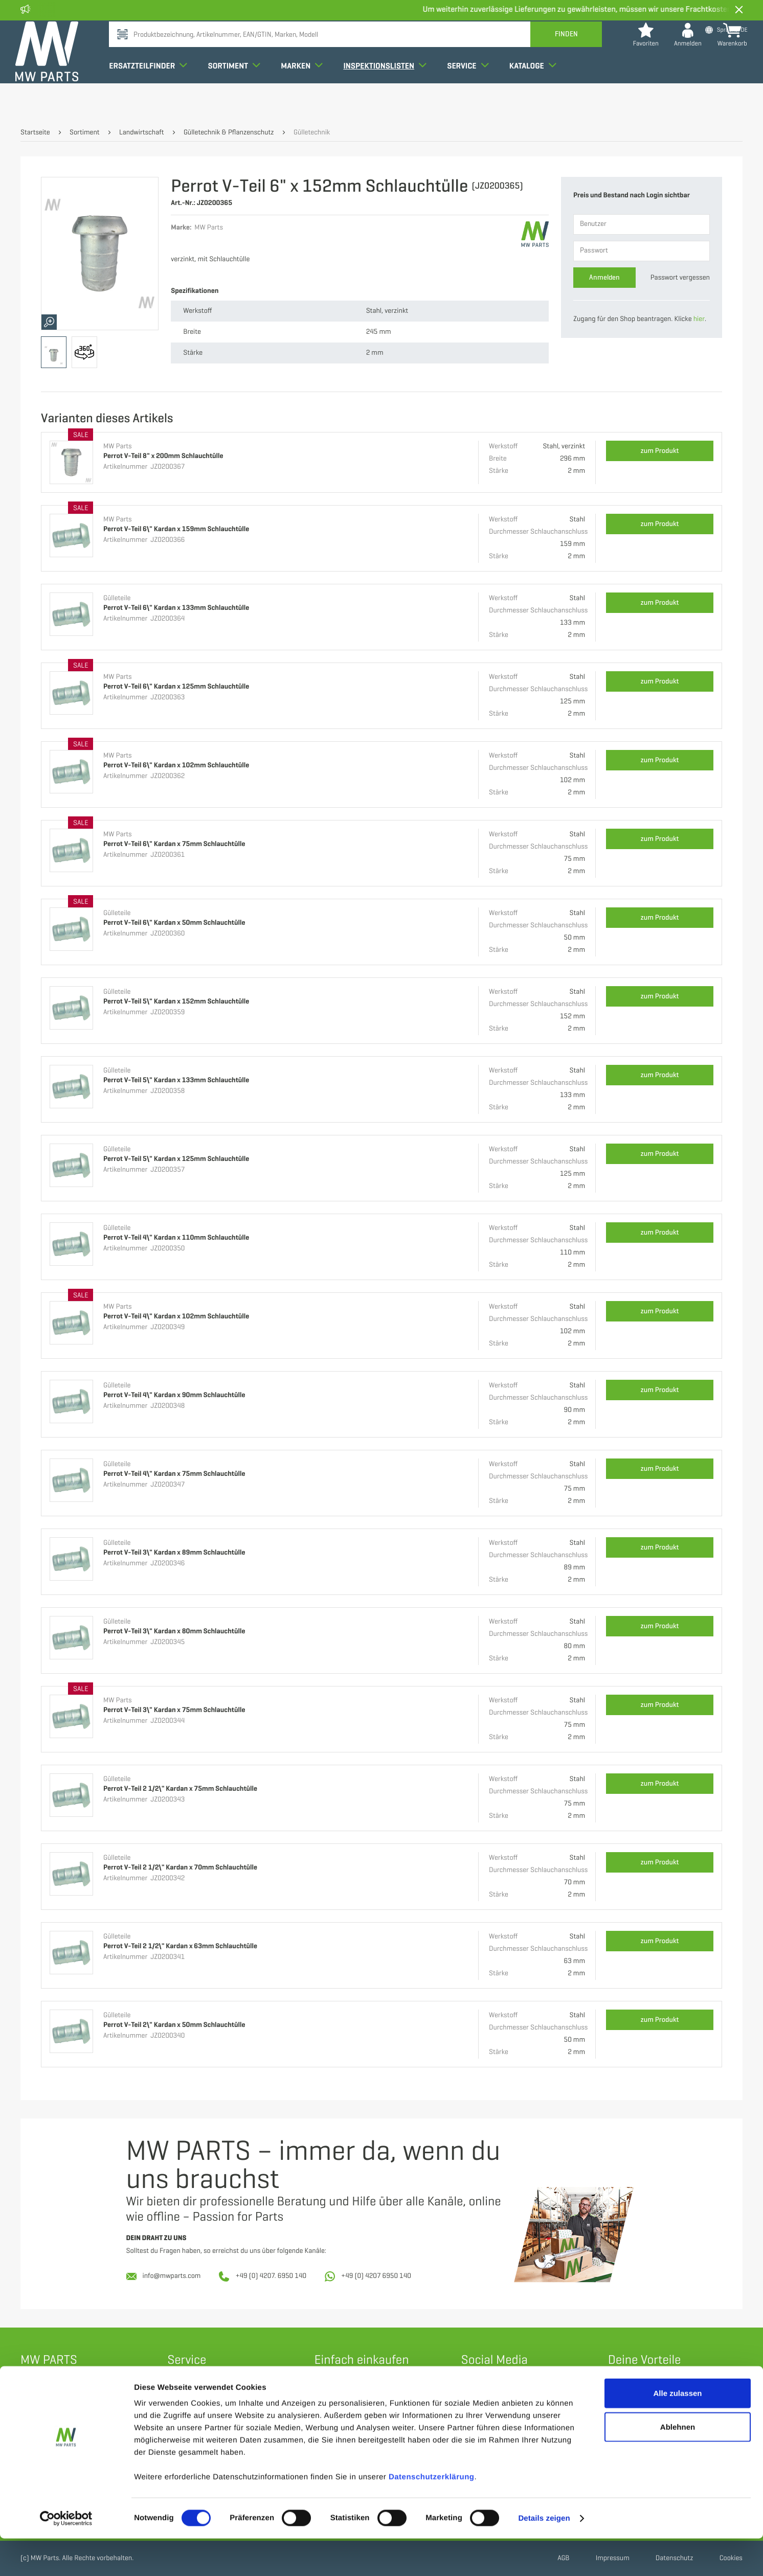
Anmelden (604, 277)
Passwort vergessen (680, 278)
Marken (307, 94)
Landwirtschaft (141, 132)
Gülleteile (116, 598)
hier (699, 319)
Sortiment (239, 94)
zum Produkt (660, 450)
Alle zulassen (677, 2430)
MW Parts (117, 446)
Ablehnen (677, 2464)
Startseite (35, 132)
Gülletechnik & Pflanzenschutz (229, 132)
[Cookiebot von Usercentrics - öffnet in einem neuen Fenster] (66, 2556)
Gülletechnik (312, 132)
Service (472, 94)
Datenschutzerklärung (432, 2514)
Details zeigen (544, 2555)
